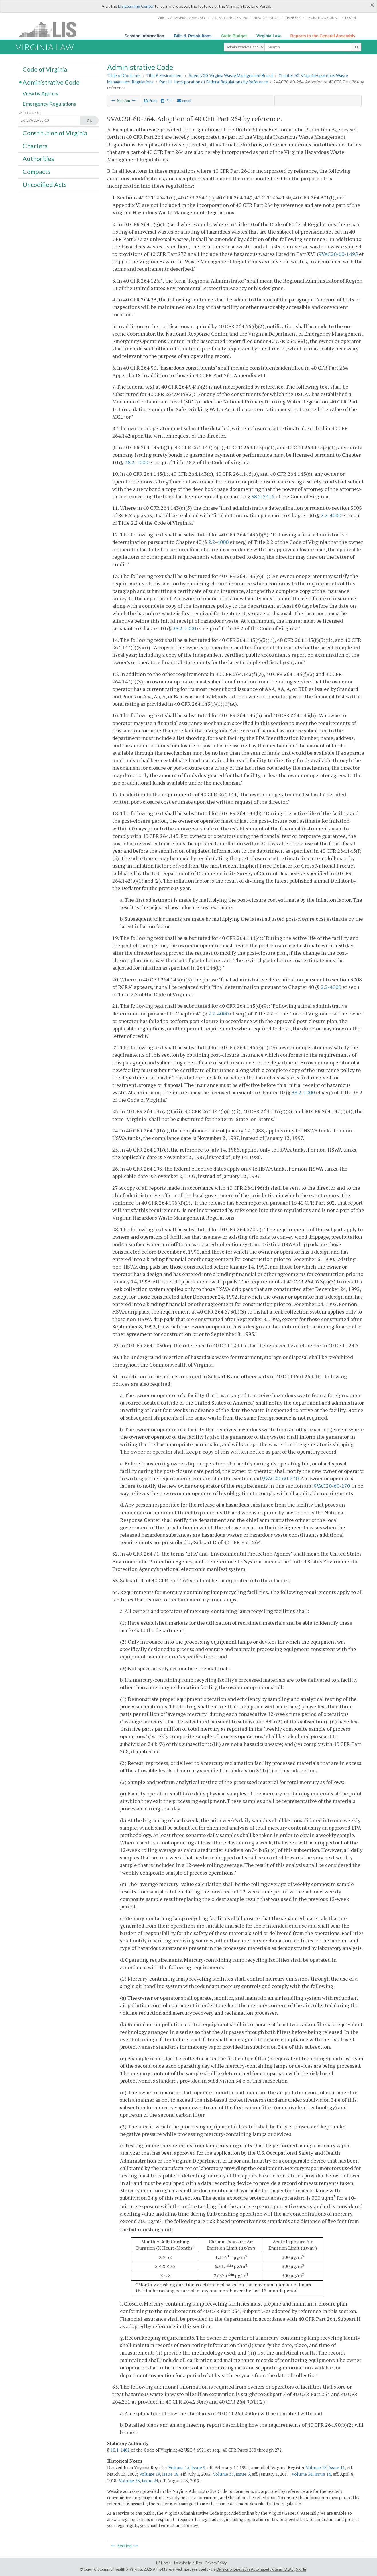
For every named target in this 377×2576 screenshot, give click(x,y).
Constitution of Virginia (55, 132)
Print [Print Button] (150, 100)
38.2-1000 (136, 462)
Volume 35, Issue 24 (138, 2480)
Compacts (36, 171)
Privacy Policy (266, 17)
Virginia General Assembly (181, 17)
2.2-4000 (331, 515)
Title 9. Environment (164, 75)
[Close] (372, 5)
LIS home (293, 17)
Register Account (323, 17)
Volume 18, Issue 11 (325, 2467)
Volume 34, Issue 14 (311, 2474)
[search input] (308, 47)
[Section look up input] (54, 121)
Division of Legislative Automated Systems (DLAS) (255, 2569)
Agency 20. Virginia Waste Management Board (230, 75)
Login (350, 17)
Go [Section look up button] (89, 121)
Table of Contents (124, 75)
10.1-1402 (120, 2450)
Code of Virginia (45, 69)
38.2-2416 (262, 496)
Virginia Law (268, 36)
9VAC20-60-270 (280, 1478)
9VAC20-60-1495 (338, 253)
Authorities (38, 158)
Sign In (301, 2569)
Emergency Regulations (49, 104)
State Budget (234, 36)
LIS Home (163, 2563)
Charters (35, 146)
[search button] (356, 47)
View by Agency (40, 94)
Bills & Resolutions (192, 36)
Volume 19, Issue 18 (158, 2474)
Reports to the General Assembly (323, 36)
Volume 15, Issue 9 (186, 2467)
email (184, 100)
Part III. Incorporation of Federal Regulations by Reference (213, 81)
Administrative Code (51, 82)
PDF (167, 100)
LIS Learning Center (136, 6)
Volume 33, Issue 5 (231, 2474)
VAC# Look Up (30, 113)
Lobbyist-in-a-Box (188, 2563)
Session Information (144, 36)
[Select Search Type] (244, 47)
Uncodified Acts (45, 184)
